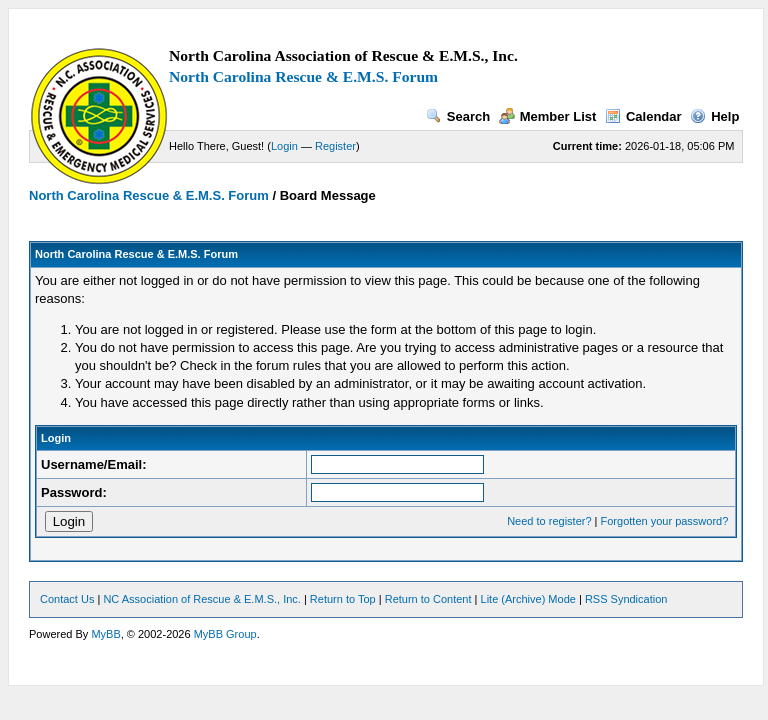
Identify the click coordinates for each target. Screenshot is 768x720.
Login (284, 146)
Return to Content (428, 599)
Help (714, 116)
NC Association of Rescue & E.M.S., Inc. (201, 599)
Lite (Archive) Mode (528, 599)
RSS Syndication (626, 599)
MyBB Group (225, 634)
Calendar (643, 116)
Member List (548, 116)
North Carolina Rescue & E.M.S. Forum (303, 76)
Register (335, 146)
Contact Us (67, 599)
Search (458, 116)
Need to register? (549, 521)
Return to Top (343, 599)
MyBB (105, 634)
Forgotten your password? (665, 521)
